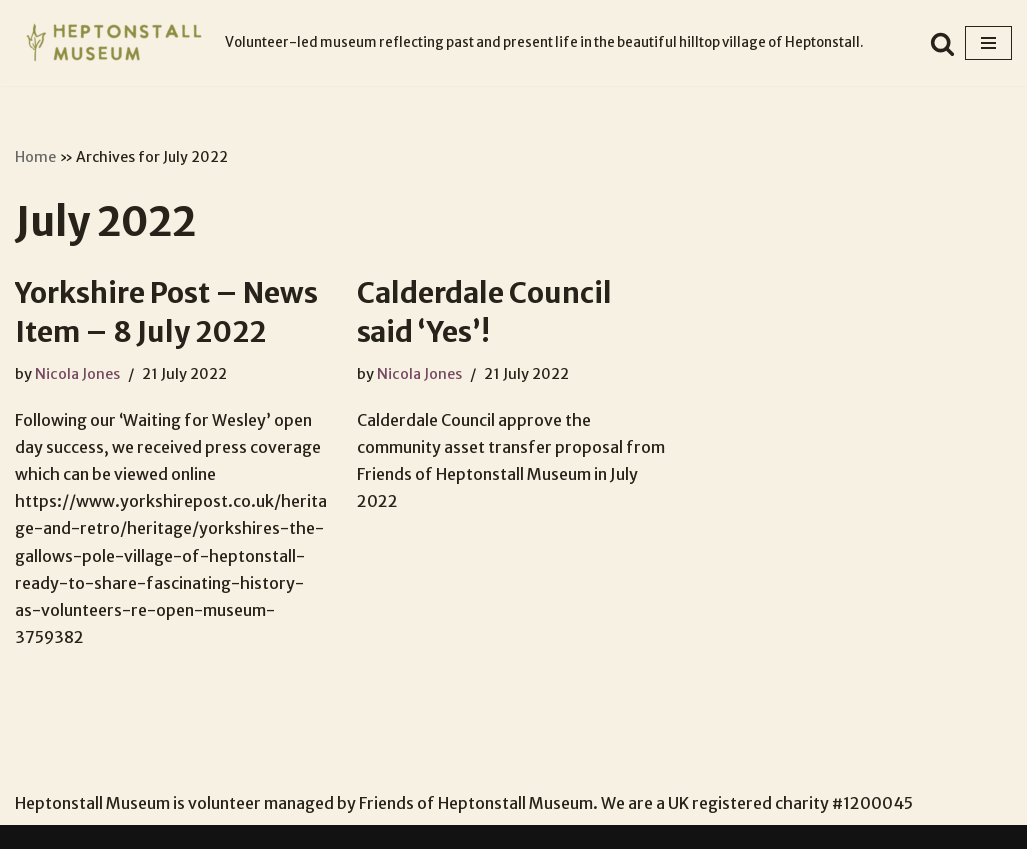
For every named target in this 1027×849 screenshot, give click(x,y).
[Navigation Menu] (988, 43)
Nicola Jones (77, 374)
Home (35, 157)
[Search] (942, 43)
